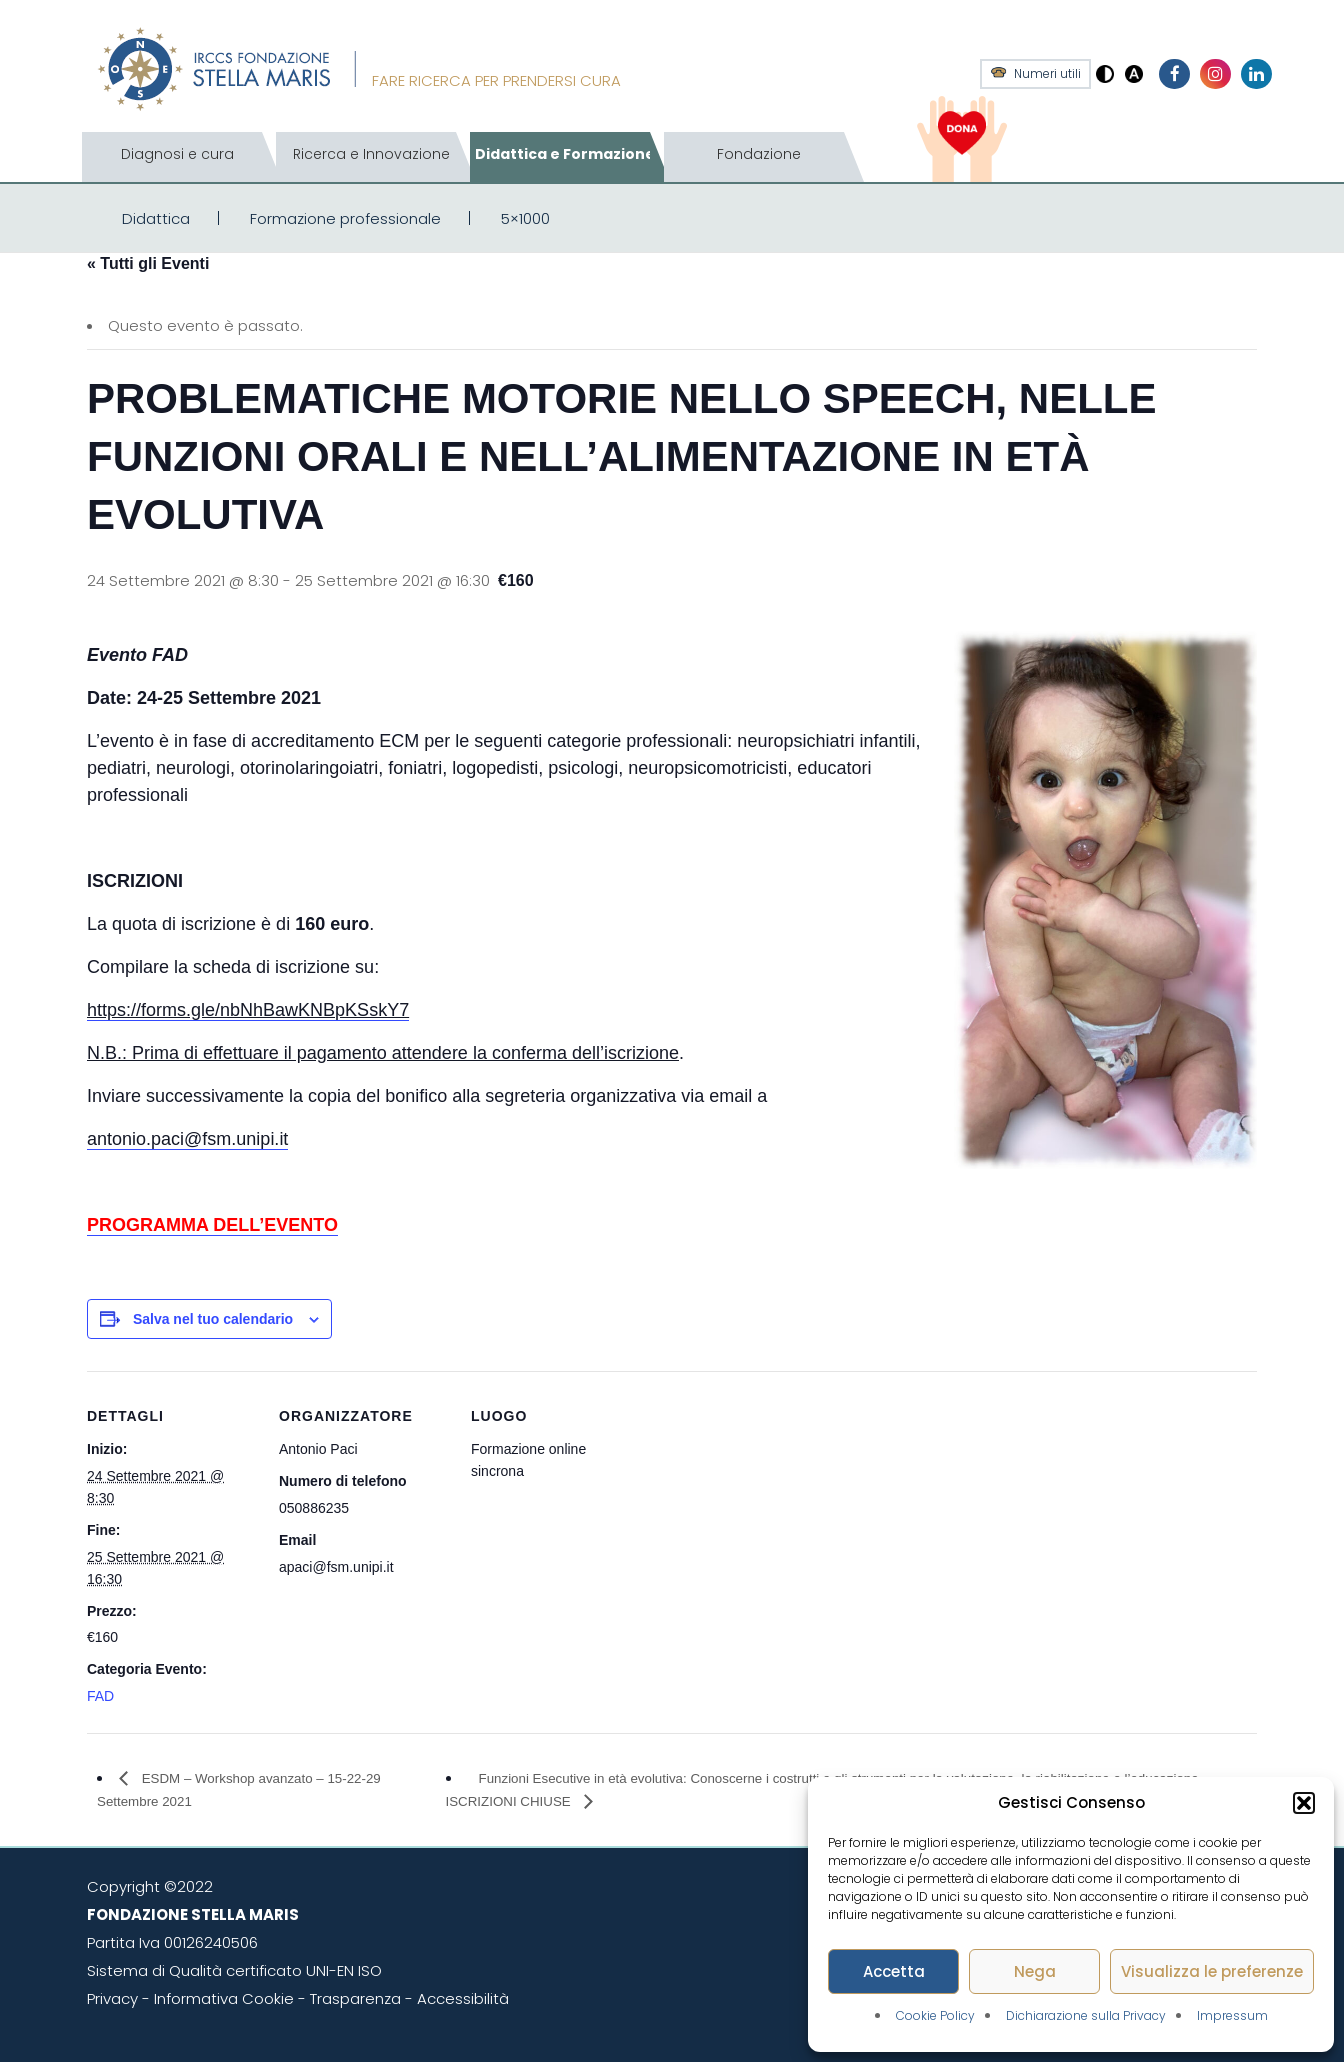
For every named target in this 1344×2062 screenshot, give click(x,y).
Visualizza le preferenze (1212, 1971)
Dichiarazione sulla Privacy (1086, 2015)
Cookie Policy (935, 2015)
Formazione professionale (345, 218)
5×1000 (525, 218)
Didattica (156, 218)
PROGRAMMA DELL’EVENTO (212, 1225)
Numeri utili (1047, 74)
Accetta (894, 1971)
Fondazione (759, 154)
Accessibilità (463, 1998)
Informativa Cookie (224, 1998)
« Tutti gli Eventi (148, 263)
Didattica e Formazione (565, 154)
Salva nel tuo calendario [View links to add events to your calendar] (213, 1319)
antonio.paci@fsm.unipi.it (187, 1139)
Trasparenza (355, 1998)
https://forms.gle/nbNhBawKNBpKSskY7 (248, 1010)
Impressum (1232, 2015)
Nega (1035, 1971)
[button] (1304, 1803)
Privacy (112, 1998)
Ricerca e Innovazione (371, 154)
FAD (100, 1696)
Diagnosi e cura (177, 154)
